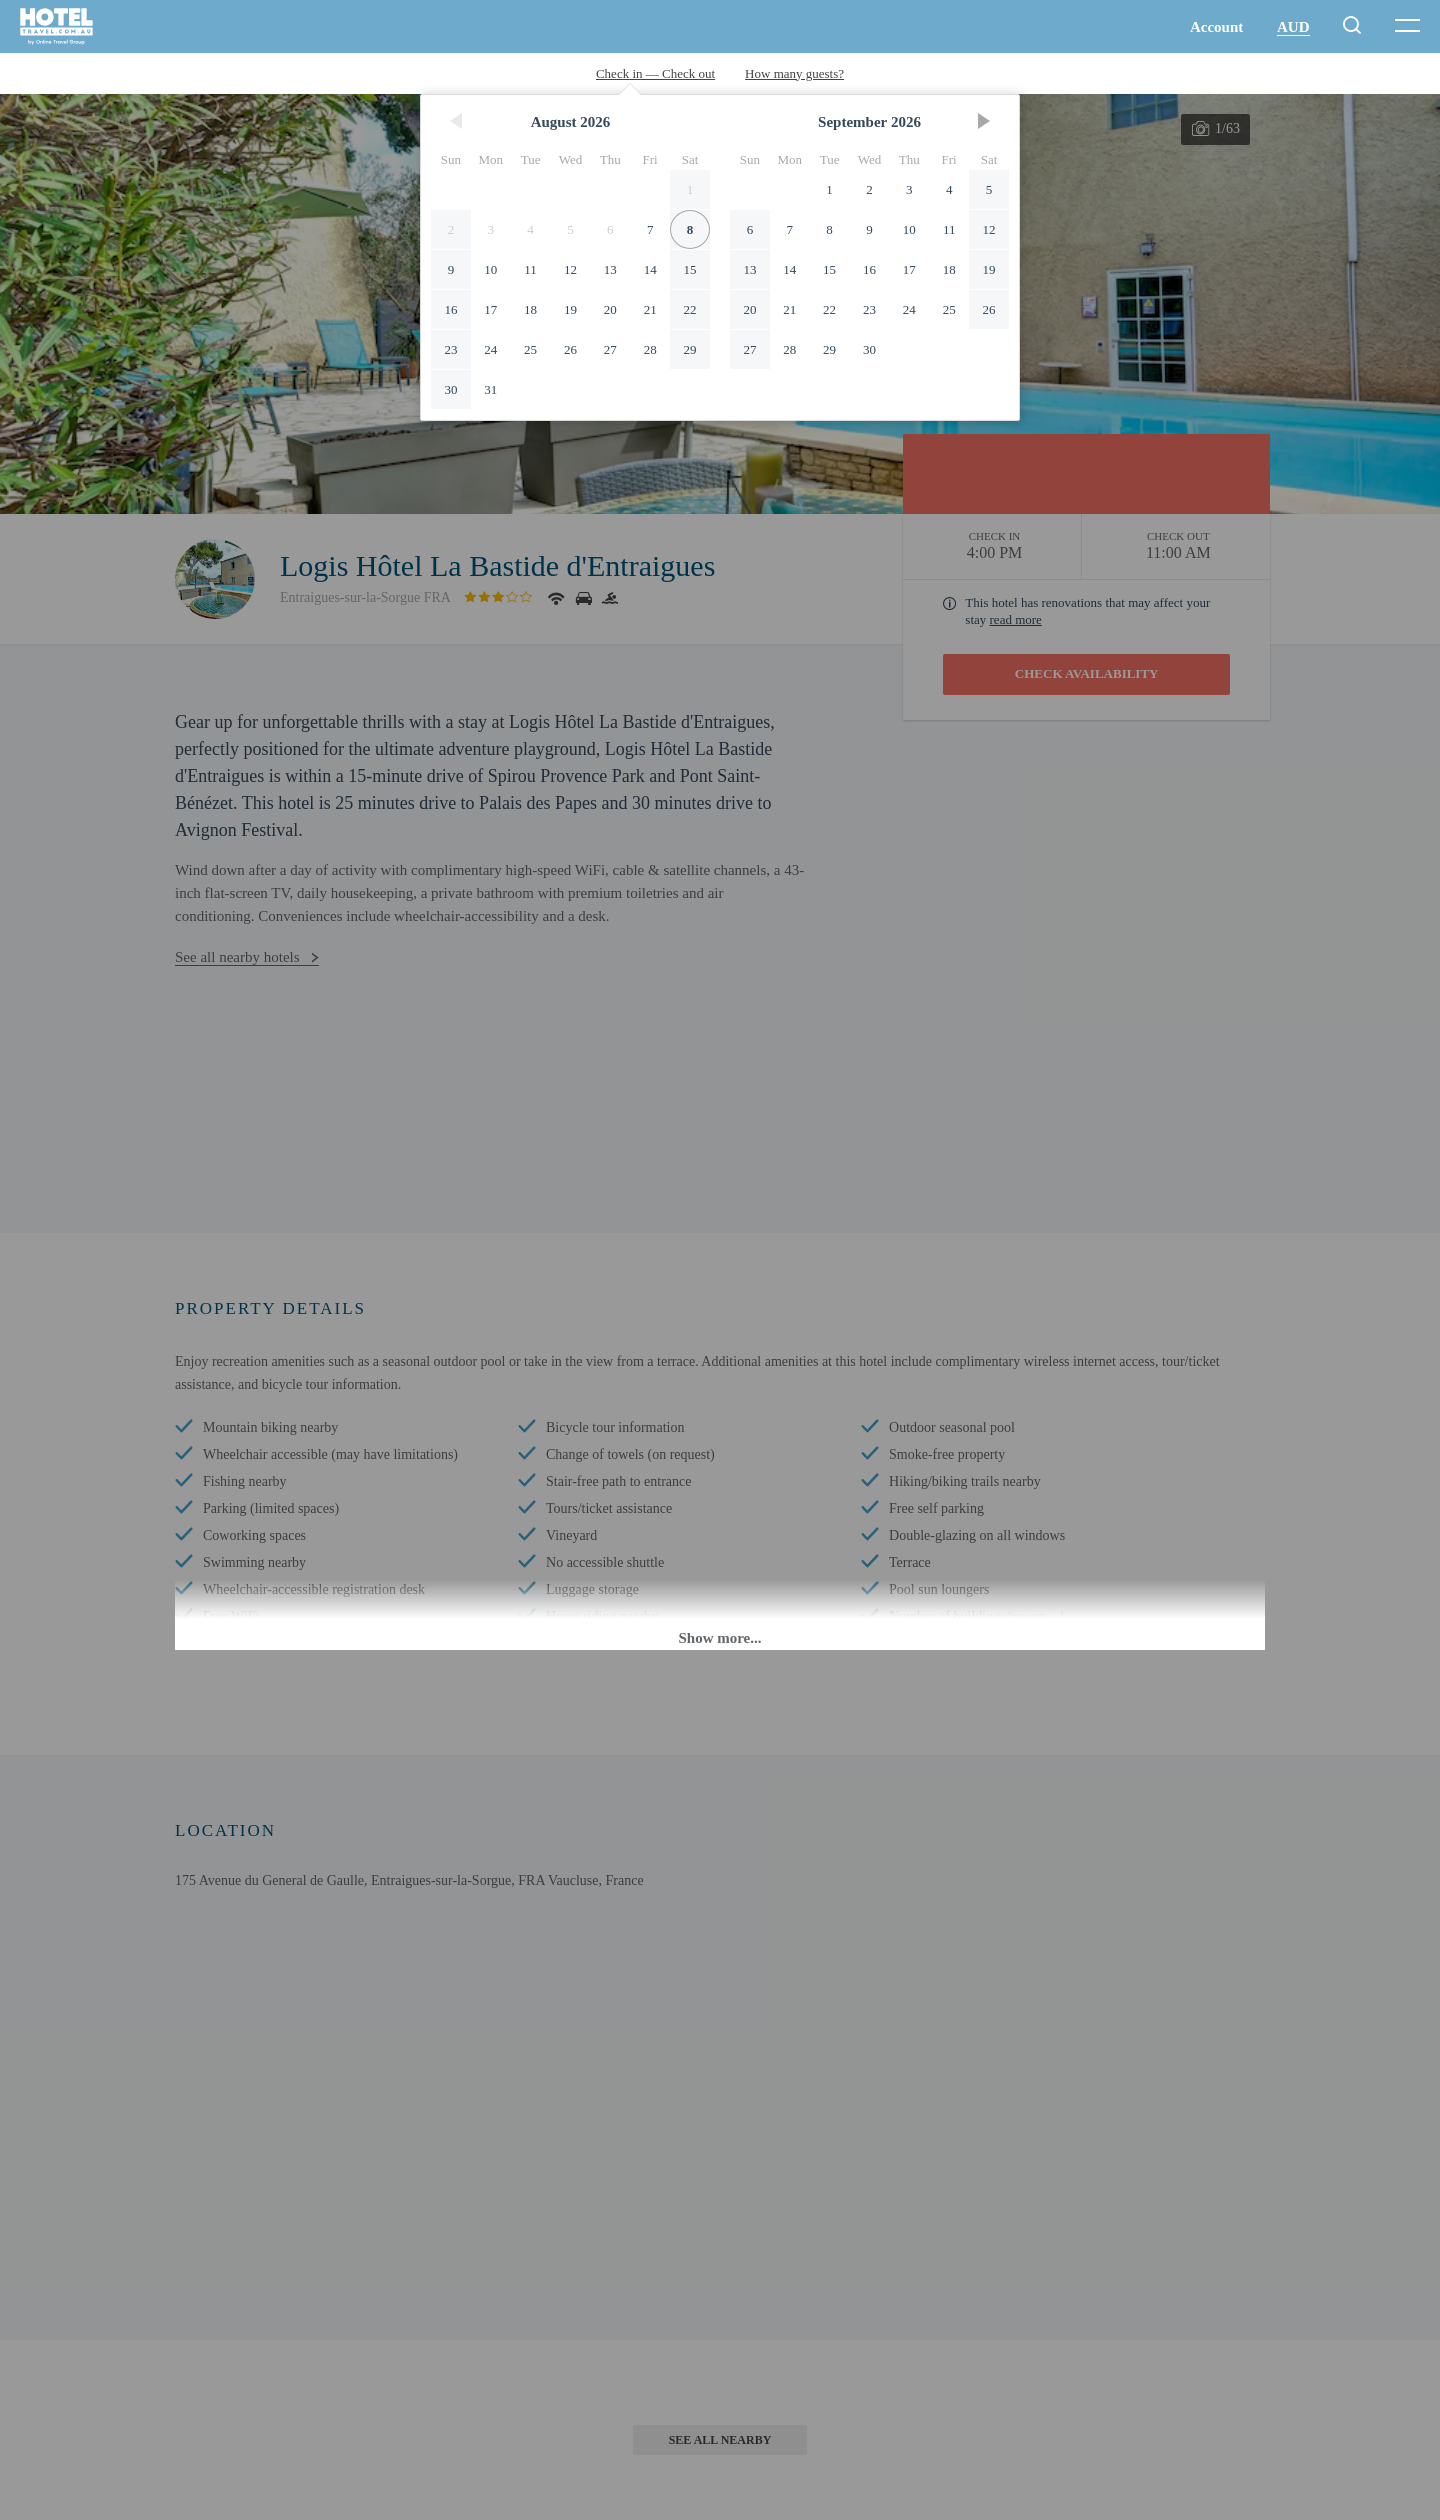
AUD (1293, 27)
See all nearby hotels (237, 957)
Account (1216, 27)
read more (1016, 619)
